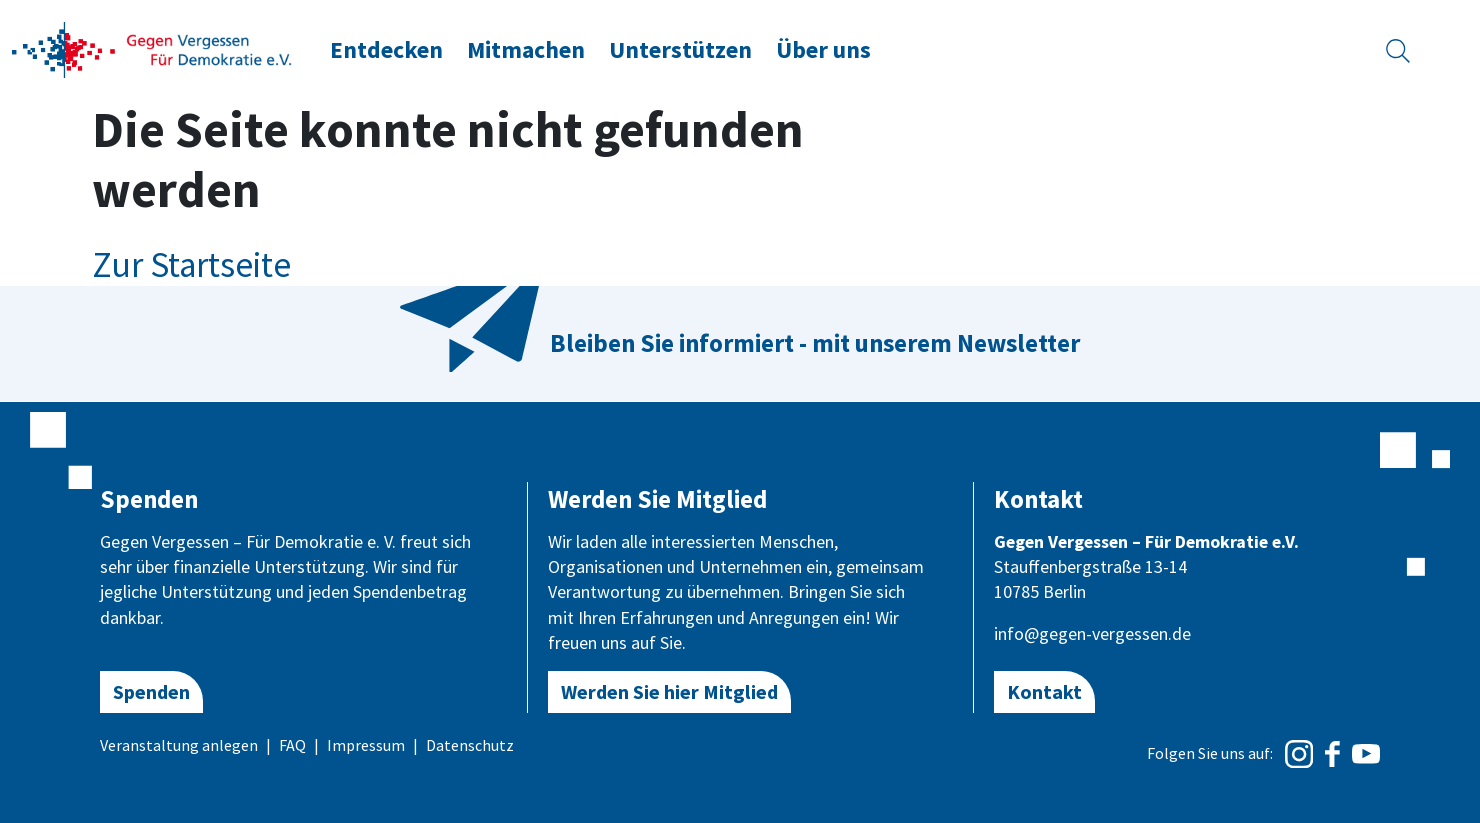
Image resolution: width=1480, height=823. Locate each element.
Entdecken (386, 49)
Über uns (823, 49)
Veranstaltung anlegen (179, 745)
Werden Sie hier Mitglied (669, 691)
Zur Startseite (191, 265)
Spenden (151, 691)
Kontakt (1044, 691)
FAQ (292, 745)
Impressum (366, 745)
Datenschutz (470, 745)
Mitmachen (526, 49)
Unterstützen (680, 49)
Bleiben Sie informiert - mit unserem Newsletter (815, 343)
